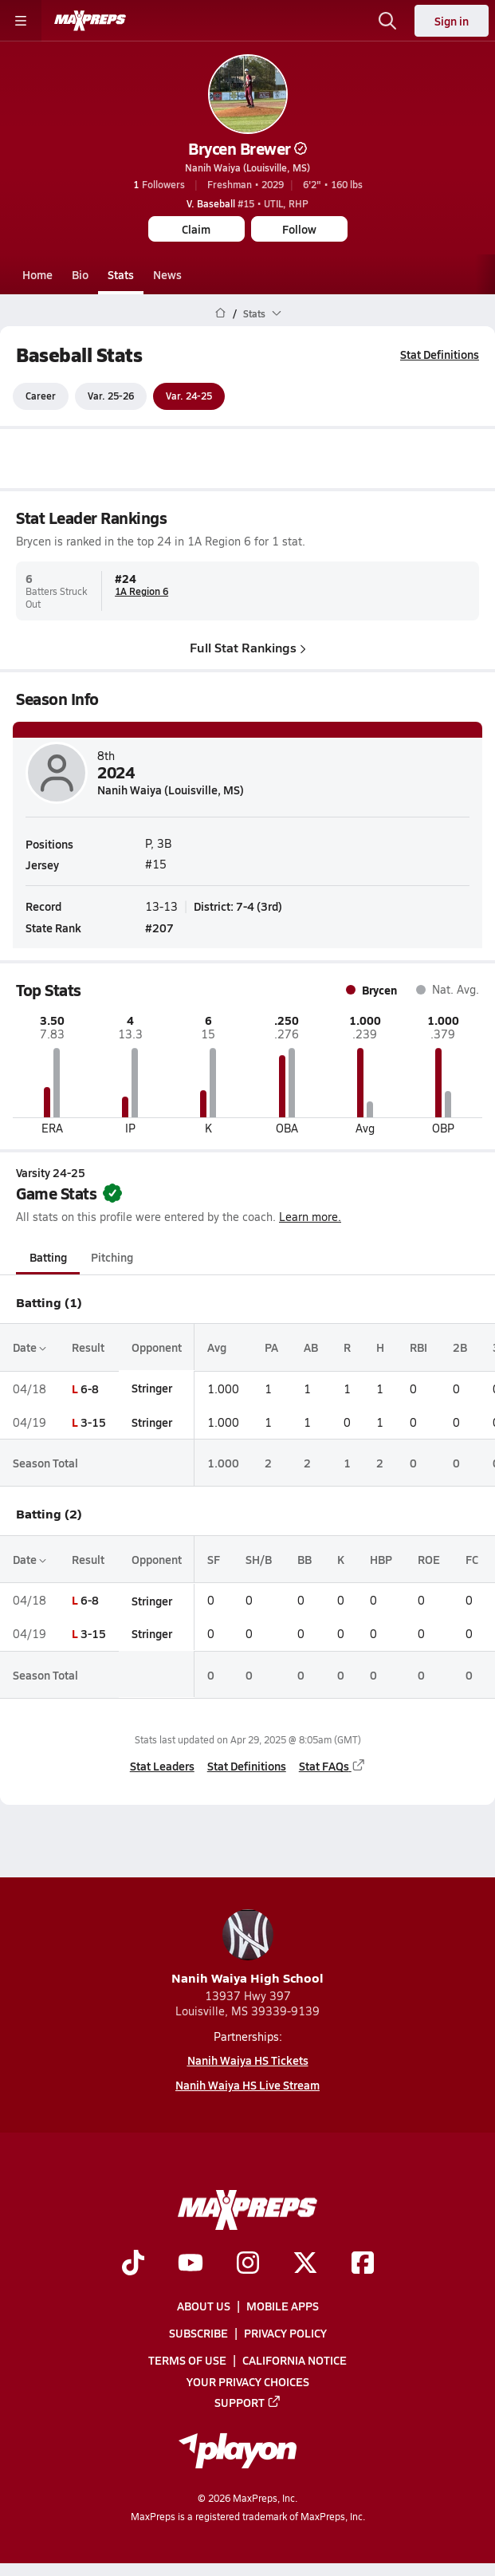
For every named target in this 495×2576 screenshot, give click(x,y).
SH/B (259, 1559)
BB (304, 1559)
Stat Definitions (439, 354)
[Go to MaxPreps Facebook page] (362, 2264)
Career (41, 396)
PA (271, 1348)
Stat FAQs (332, 1766)
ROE (429, 1559)
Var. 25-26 (111, 396)
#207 (159, 927)
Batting (48, 1258)
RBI (418, 1348)
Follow (299, 229)
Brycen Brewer (247, 148)
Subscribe (198, 2333)
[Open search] (387, 20)
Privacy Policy (285, 2333)
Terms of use (187, 2360)
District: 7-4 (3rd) (238, 905)
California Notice (294, 2360)
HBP (381, 1559)
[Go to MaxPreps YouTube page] (190, 2264)
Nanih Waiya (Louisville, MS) (247, 167)
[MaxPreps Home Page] (220, 313)
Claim (196, 229)
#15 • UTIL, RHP (247, 203)
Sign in (451, 21)
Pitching (112, 1258)
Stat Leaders (162, 1766)
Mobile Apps (282, 2306)
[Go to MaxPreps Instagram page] (248, 2264)
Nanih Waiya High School (247, 1948)
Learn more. (310, 1216)
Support (247, 2402)
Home (37, 274)
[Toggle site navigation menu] (20, 20)
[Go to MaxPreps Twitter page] (305, 2264)
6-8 (90, 1388)
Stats (121, 274)
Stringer (152, 1388)
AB (311, 1348)
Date (29, 1348)
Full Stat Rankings (248, 647)
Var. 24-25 (189, 396)
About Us (203, 2306)
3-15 (93, 1422)
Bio (80, 274)
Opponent (157, 1348)
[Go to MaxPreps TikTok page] (133, 2264)
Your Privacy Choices (248, 2381)
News (167, 274)
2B (460, 1348)
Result (88, 1348)
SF (213, 1559)
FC (472, 1559)
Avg (216, 1348)
